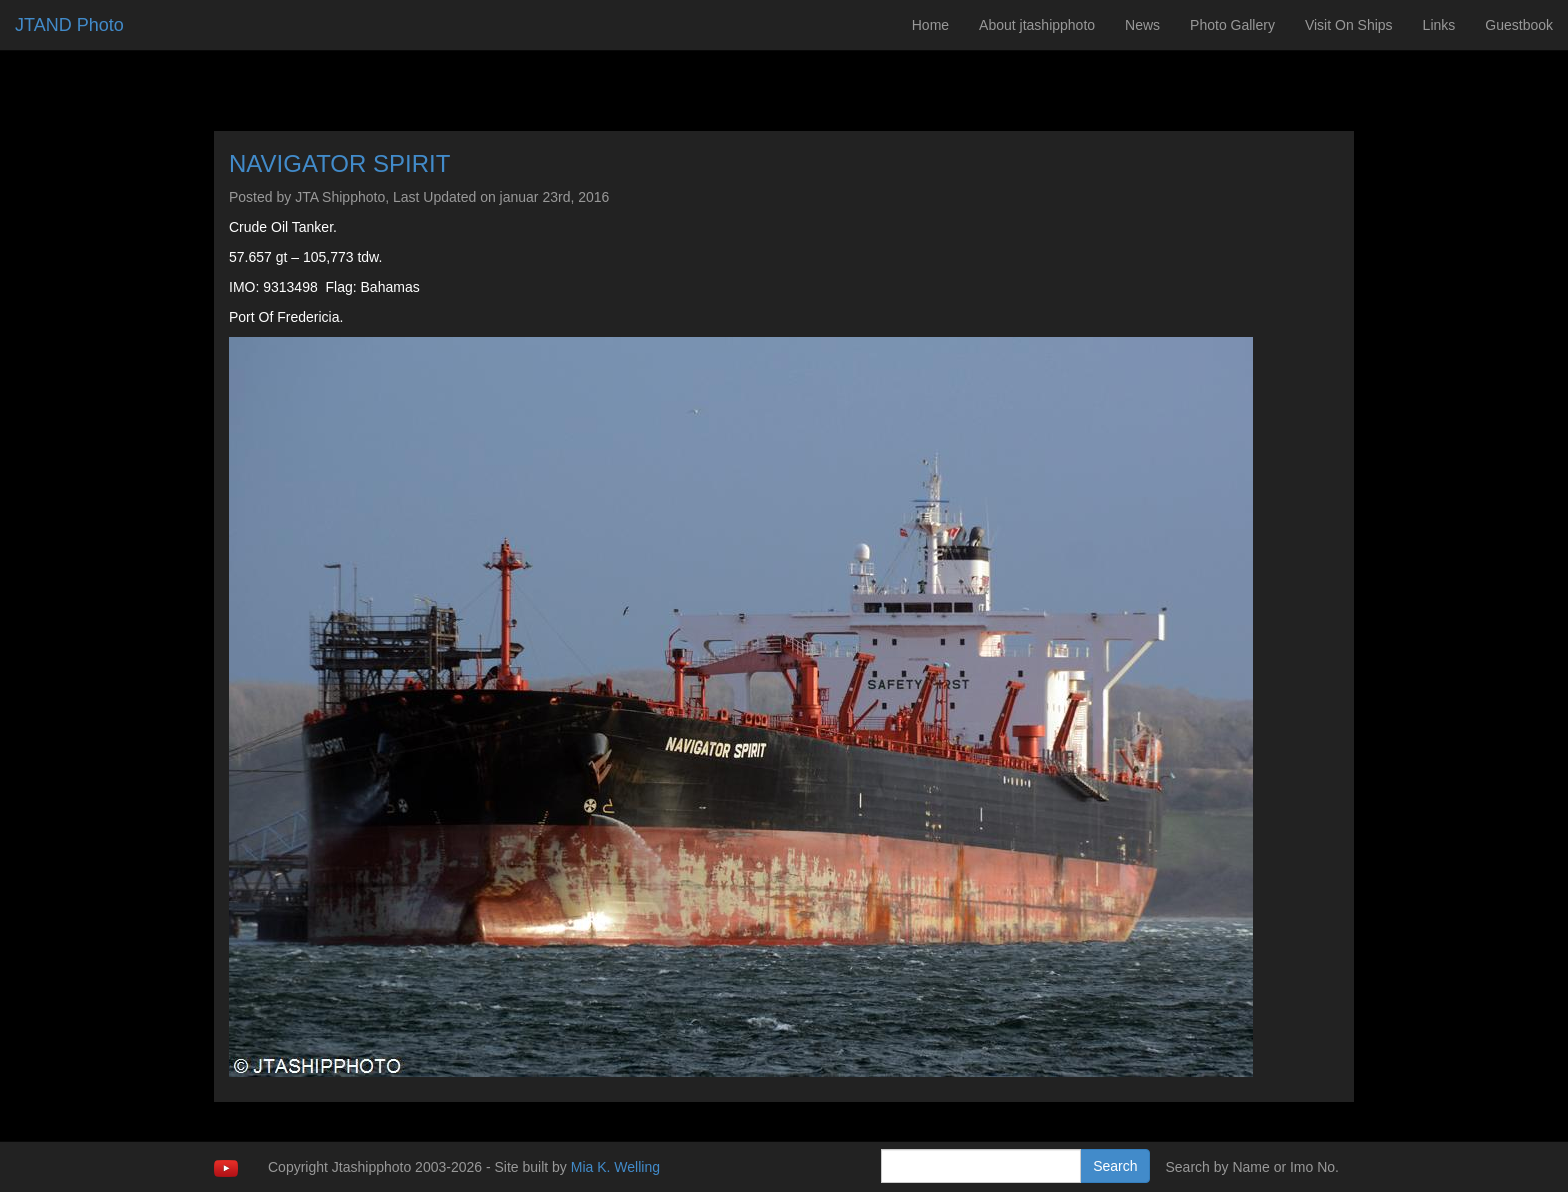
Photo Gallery (1232, 25)
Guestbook (1519, 25)
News (1142, 25)
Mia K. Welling (615, 1167)
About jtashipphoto (1037, 25)
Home (930, 25)
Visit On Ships (1349, 25)
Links (1439, 25)
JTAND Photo (69, 25)
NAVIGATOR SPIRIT (339, 163)
